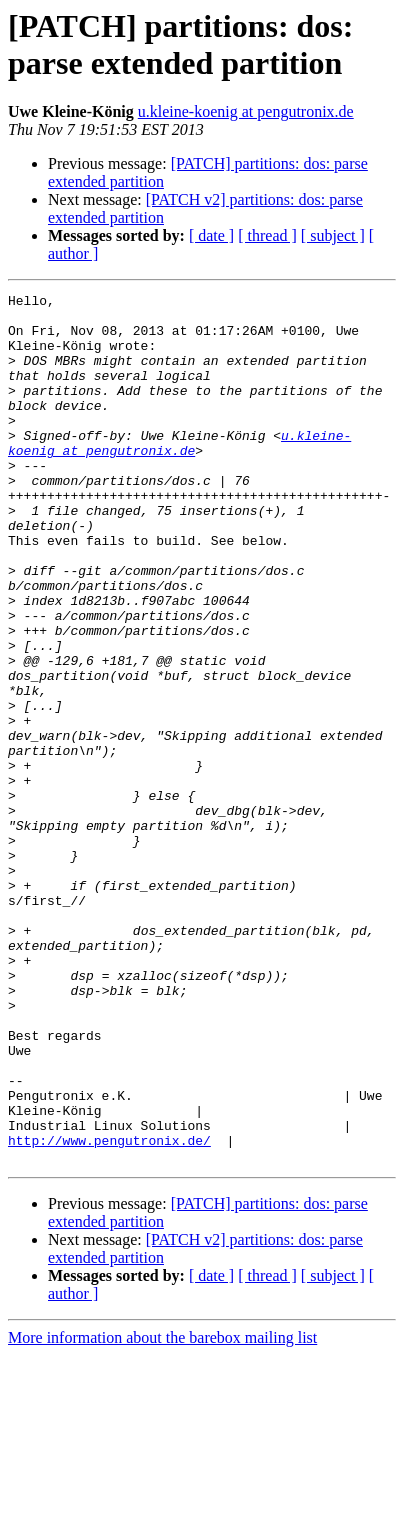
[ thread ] (267, 235)
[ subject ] (333, 235)
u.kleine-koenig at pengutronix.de (246, 111)
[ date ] (211, 235)
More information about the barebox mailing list (162, 1511)
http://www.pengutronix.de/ (109, 1311)
